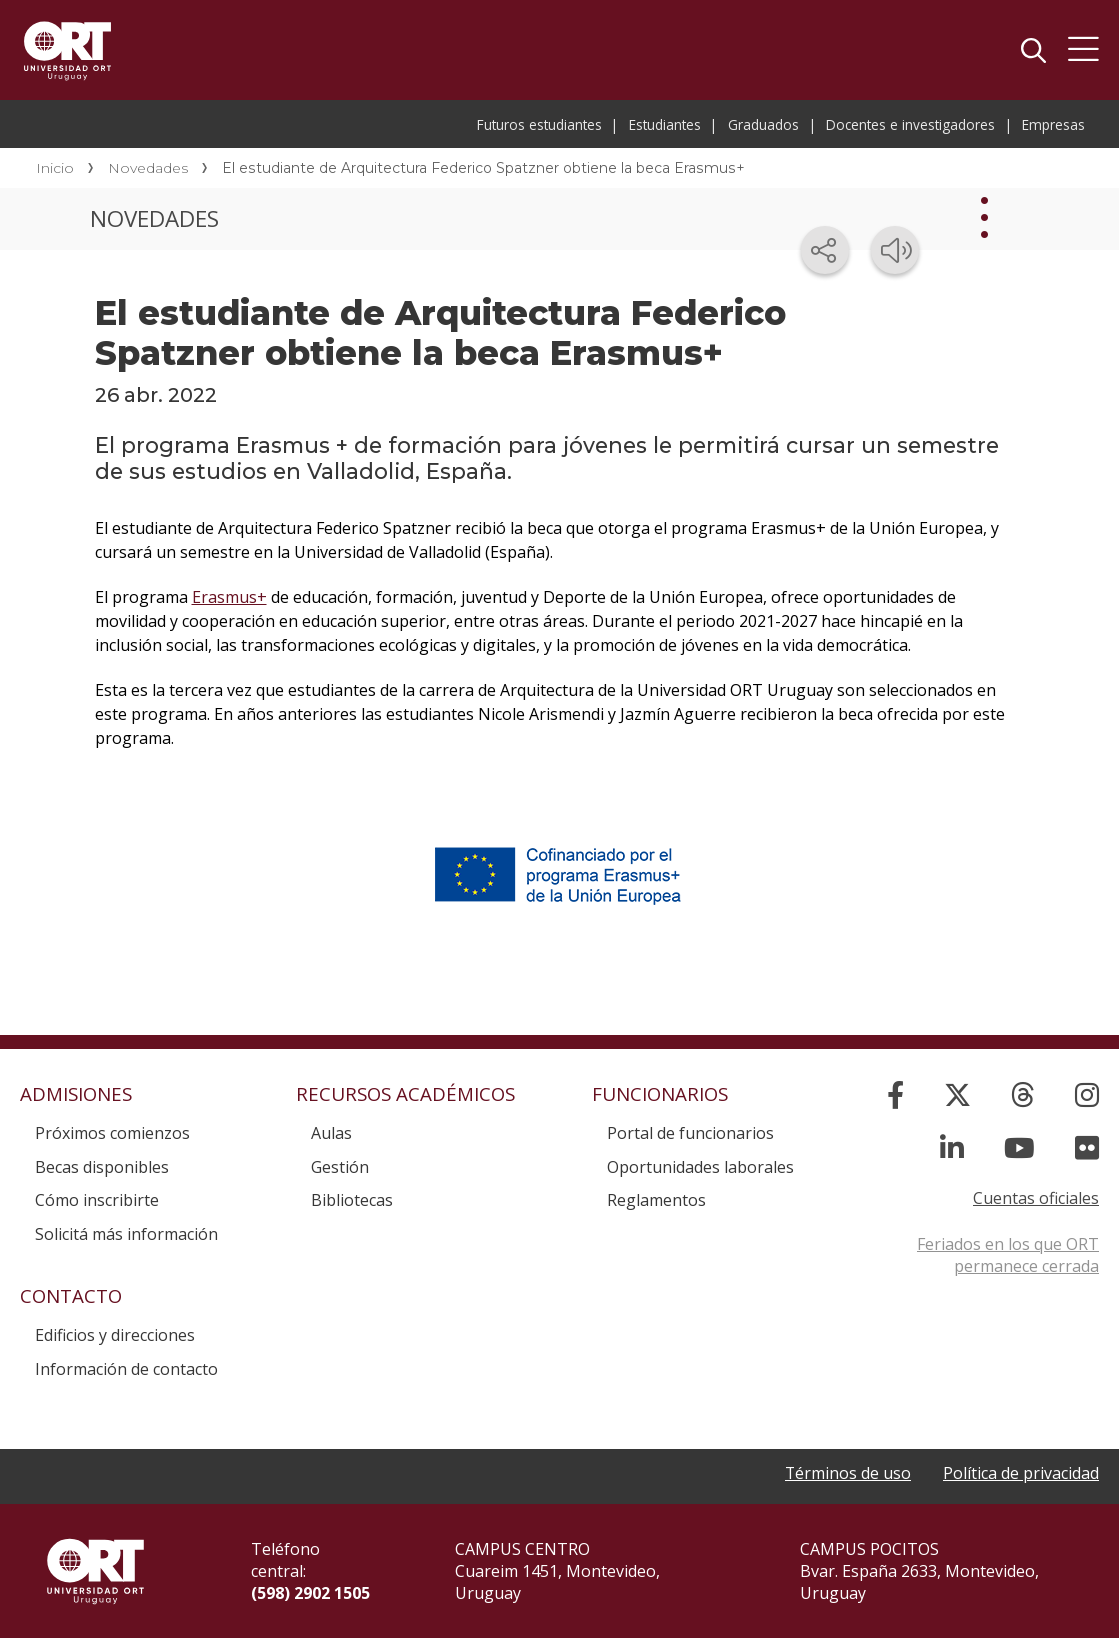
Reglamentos (656, 1200)
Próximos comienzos (112, 1133)
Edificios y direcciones (115, 1335)
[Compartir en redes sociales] (825, 250)
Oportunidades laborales (700, 1167)
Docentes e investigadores (910, 124)
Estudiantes (665, 124)
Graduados (763, 124)
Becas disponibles (102, 1167)
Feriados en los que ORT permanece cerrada (1008, 1255)
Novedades (148, 168)
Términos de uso (847, 1473)
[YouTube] (1019, 1147)
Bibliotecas (352, 1200)
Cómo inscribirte (97, 1200)
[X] (957, 1094)
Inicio (55, 168)
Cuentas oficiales (1036, 1198)
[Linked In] (952, 1147)
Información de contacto (126, 1369)
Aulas (331, 1133)
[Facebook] (895, 1094)
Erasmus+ (229, 597)
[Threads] (1023, 1094)
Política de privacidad (1021, 1473)
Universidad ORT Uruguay (67, 50)
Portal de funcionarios (690, 1133)
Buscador (1033, 50)
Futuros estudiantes (539, 124)
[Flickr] (1087, 1147)
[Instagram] (1087, 1094)
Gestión (340, 1167)
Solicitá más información (126, 1234)
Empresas (1053, 124)
